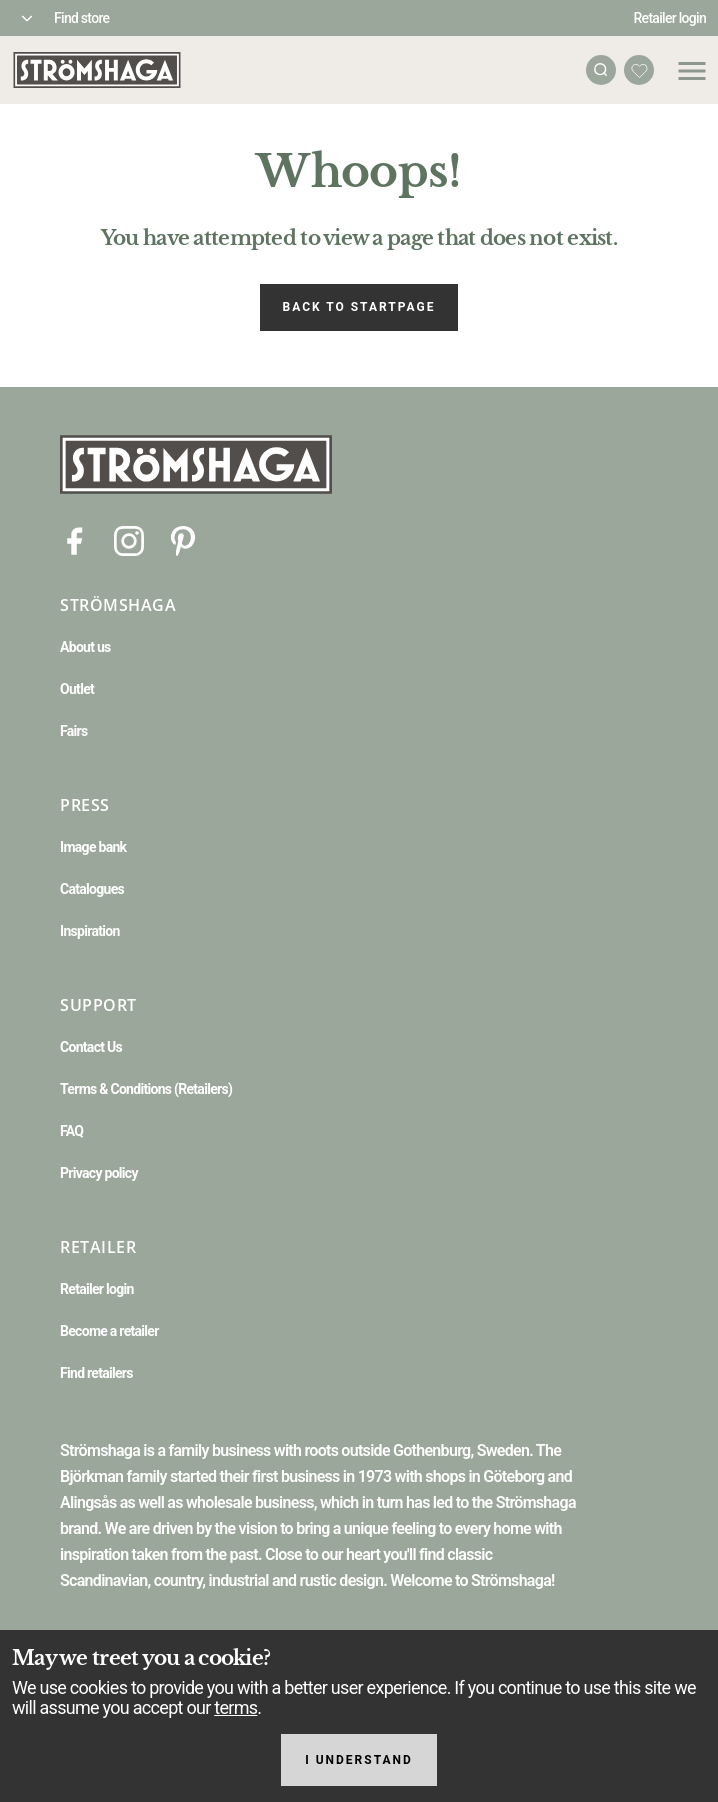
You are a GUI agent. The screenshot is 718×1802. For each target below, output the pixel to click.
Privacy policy (99, 1173)
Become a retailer (109, 1331)
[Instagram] (129, 539)
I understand (359, 1760)
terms (235, 1707)
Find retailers (96, 1373)
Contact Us (91, 1047)
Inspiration (90, 931)
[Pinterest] (183, 539)
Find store (81, 18)
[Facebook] (75, 539)
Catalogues (92, 889)
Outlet (77, 689)
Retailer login (670, 18)
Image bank (93, 847)
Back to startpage (359, 307)
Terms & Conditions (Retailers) (146, 1089)
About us (85, 647)
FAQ (71, 1131)
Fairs (73, 731)
